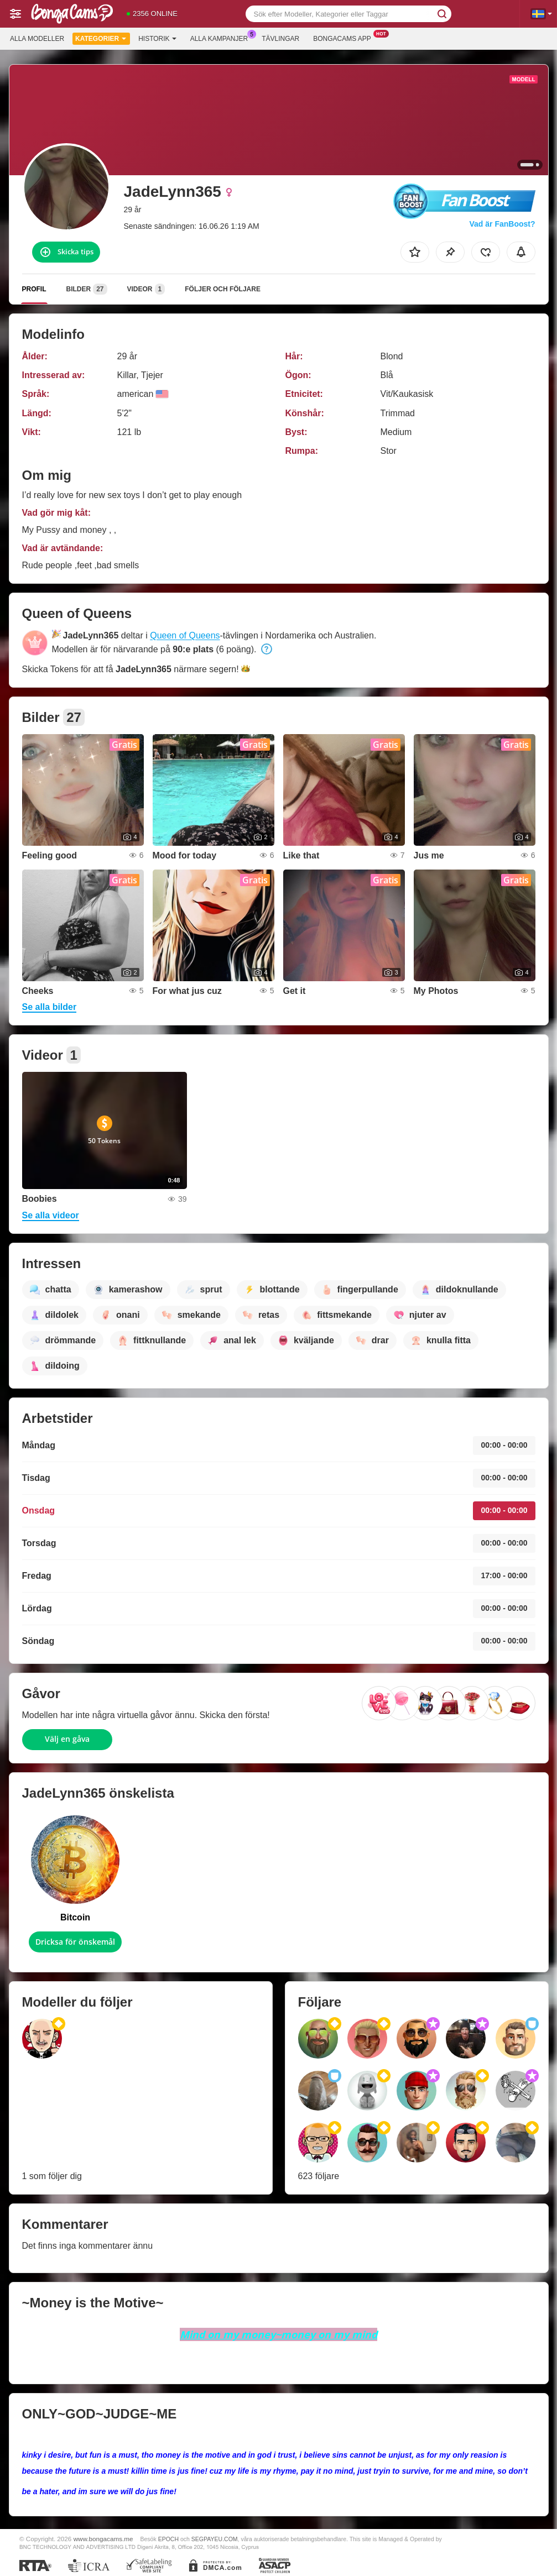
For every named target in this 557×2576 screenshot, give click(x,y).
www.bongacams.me (103, 2538)
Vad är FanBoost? (502, 223)
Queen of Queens (185, 635)
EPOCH (168, 2539)
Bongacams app (345, 38)
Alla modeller (37, 39)
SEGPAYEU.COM (214, 2539)
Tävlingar (280, 39)
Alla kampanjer (221, 38)
